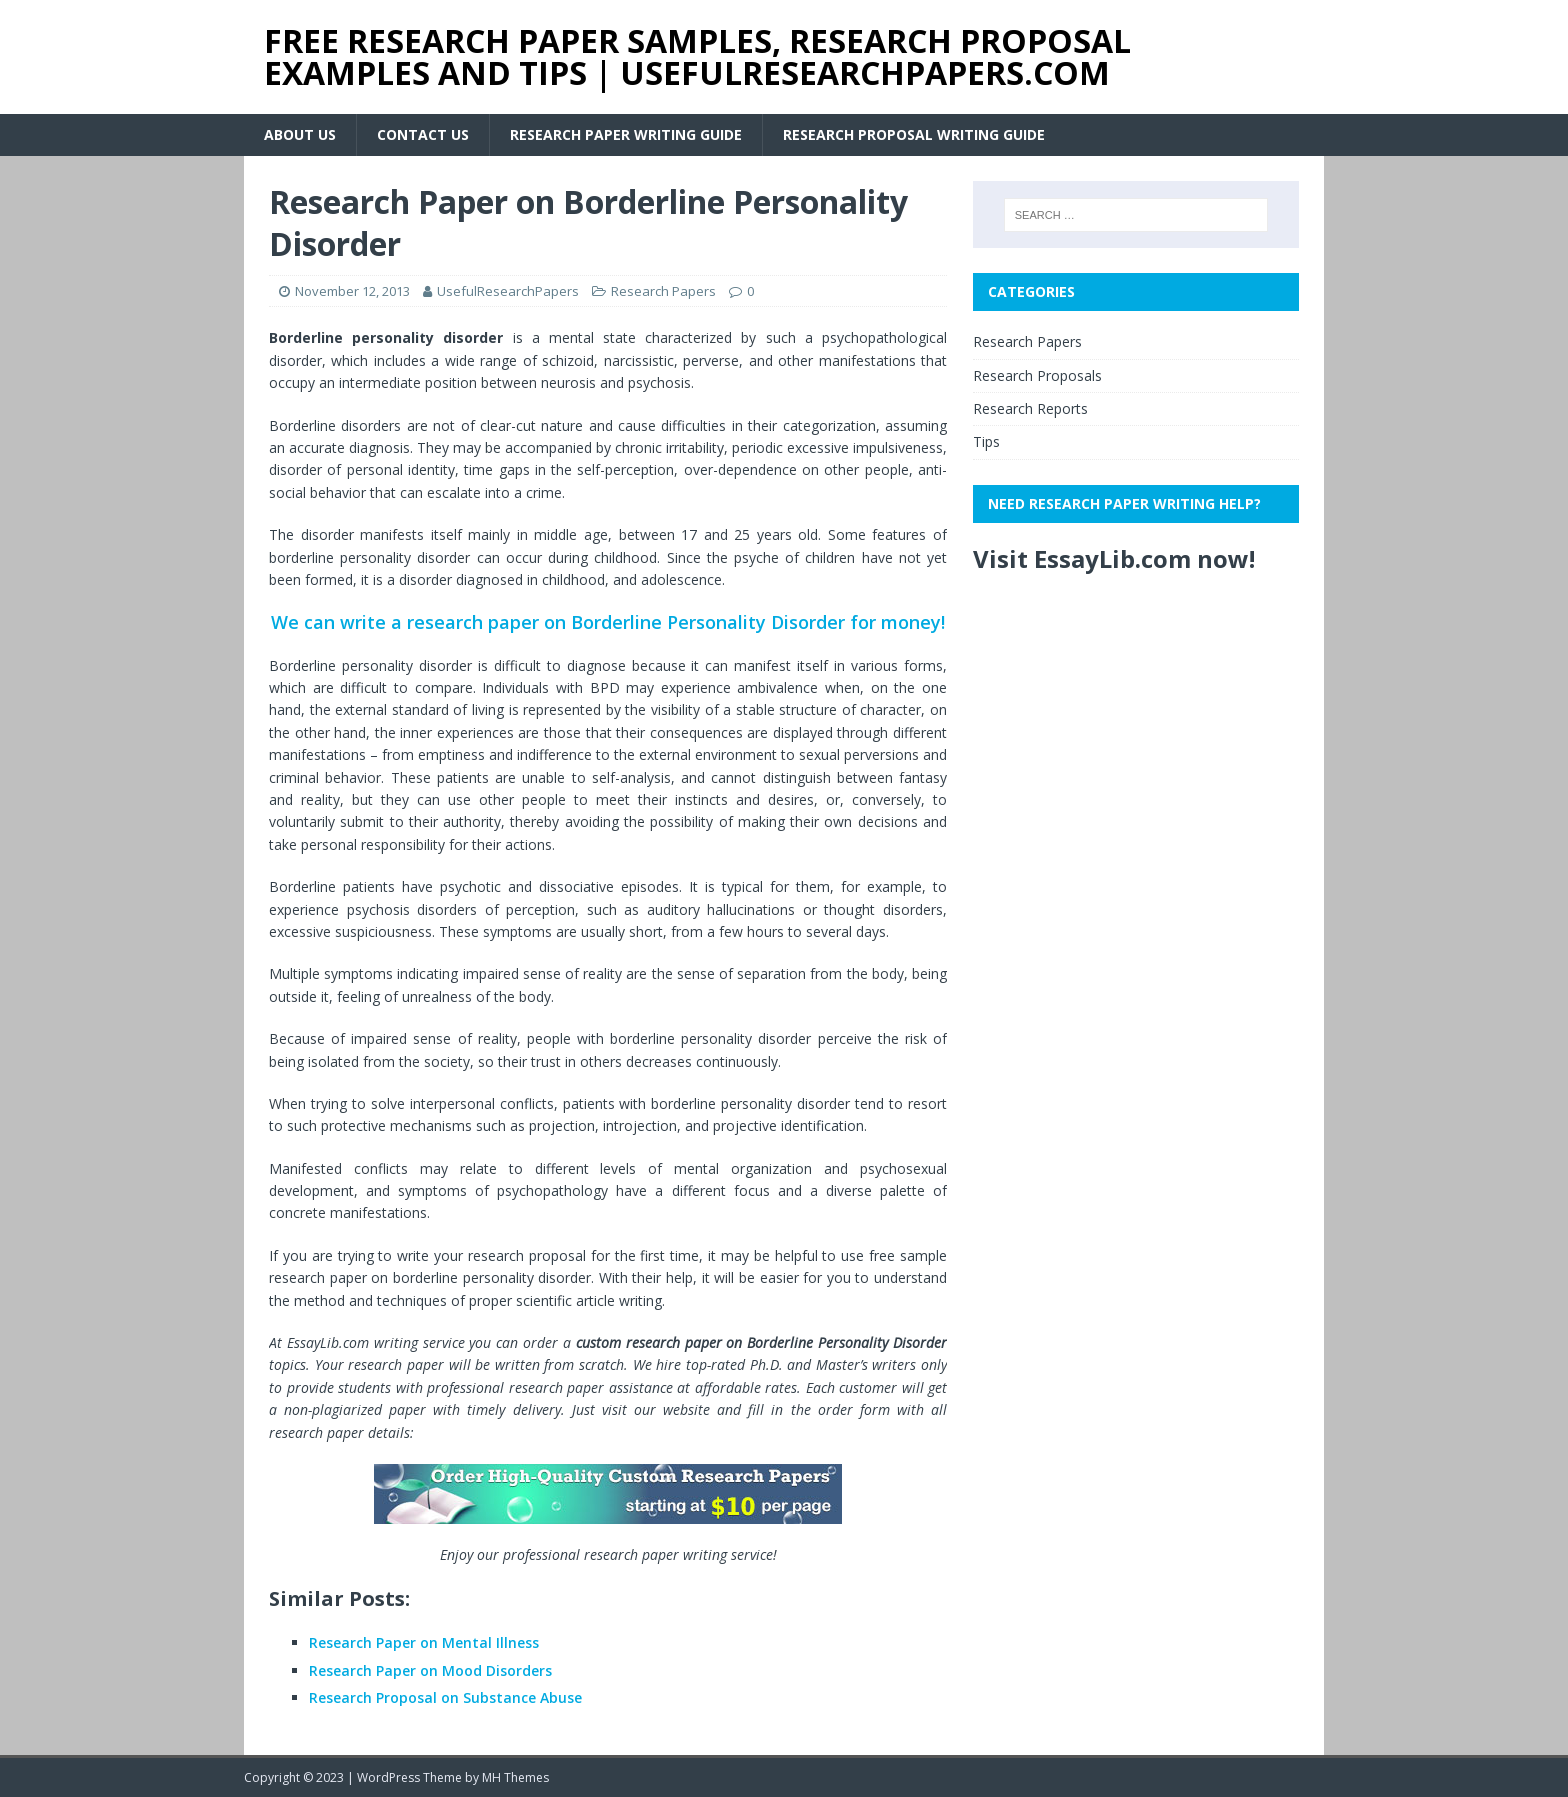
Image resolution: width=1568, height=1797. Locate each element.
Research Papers (663, 291)
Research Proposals (1037, 375)
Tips (986, 441)
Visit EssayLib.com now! (1114, 558)
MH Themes (515, 1777)
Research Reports (1030, 408)
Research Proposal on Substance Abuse (445, 1697)
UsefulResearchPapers (508, 291)
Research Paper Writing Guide (626, 134)
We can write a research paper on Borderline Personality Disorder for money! (608, 622)
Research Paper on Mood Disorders (430, 1670)
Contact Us (423, 134)
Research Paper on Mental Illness (424, 1642)
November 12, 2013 (352, 291)
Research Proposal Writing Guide (914, 134)
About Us (300, 134)
